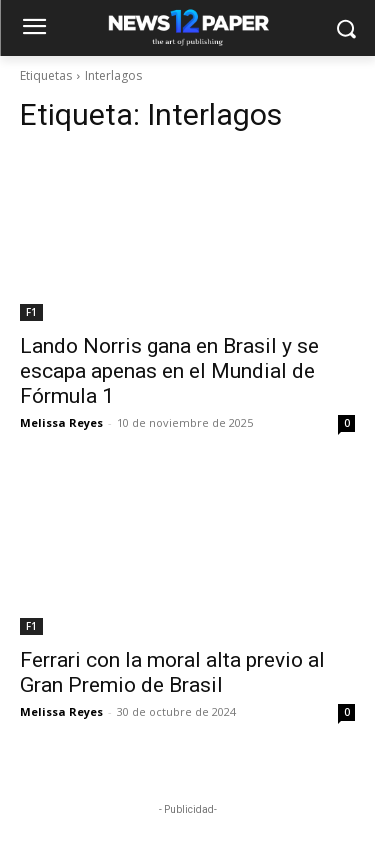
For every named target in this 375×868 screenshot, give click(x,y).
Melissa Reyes (61, 422)
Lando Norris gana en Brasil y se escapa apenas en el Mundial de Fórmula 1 (169, 371)
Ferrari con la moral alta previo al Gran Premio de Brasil (172, 672)
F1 (31, 312)
